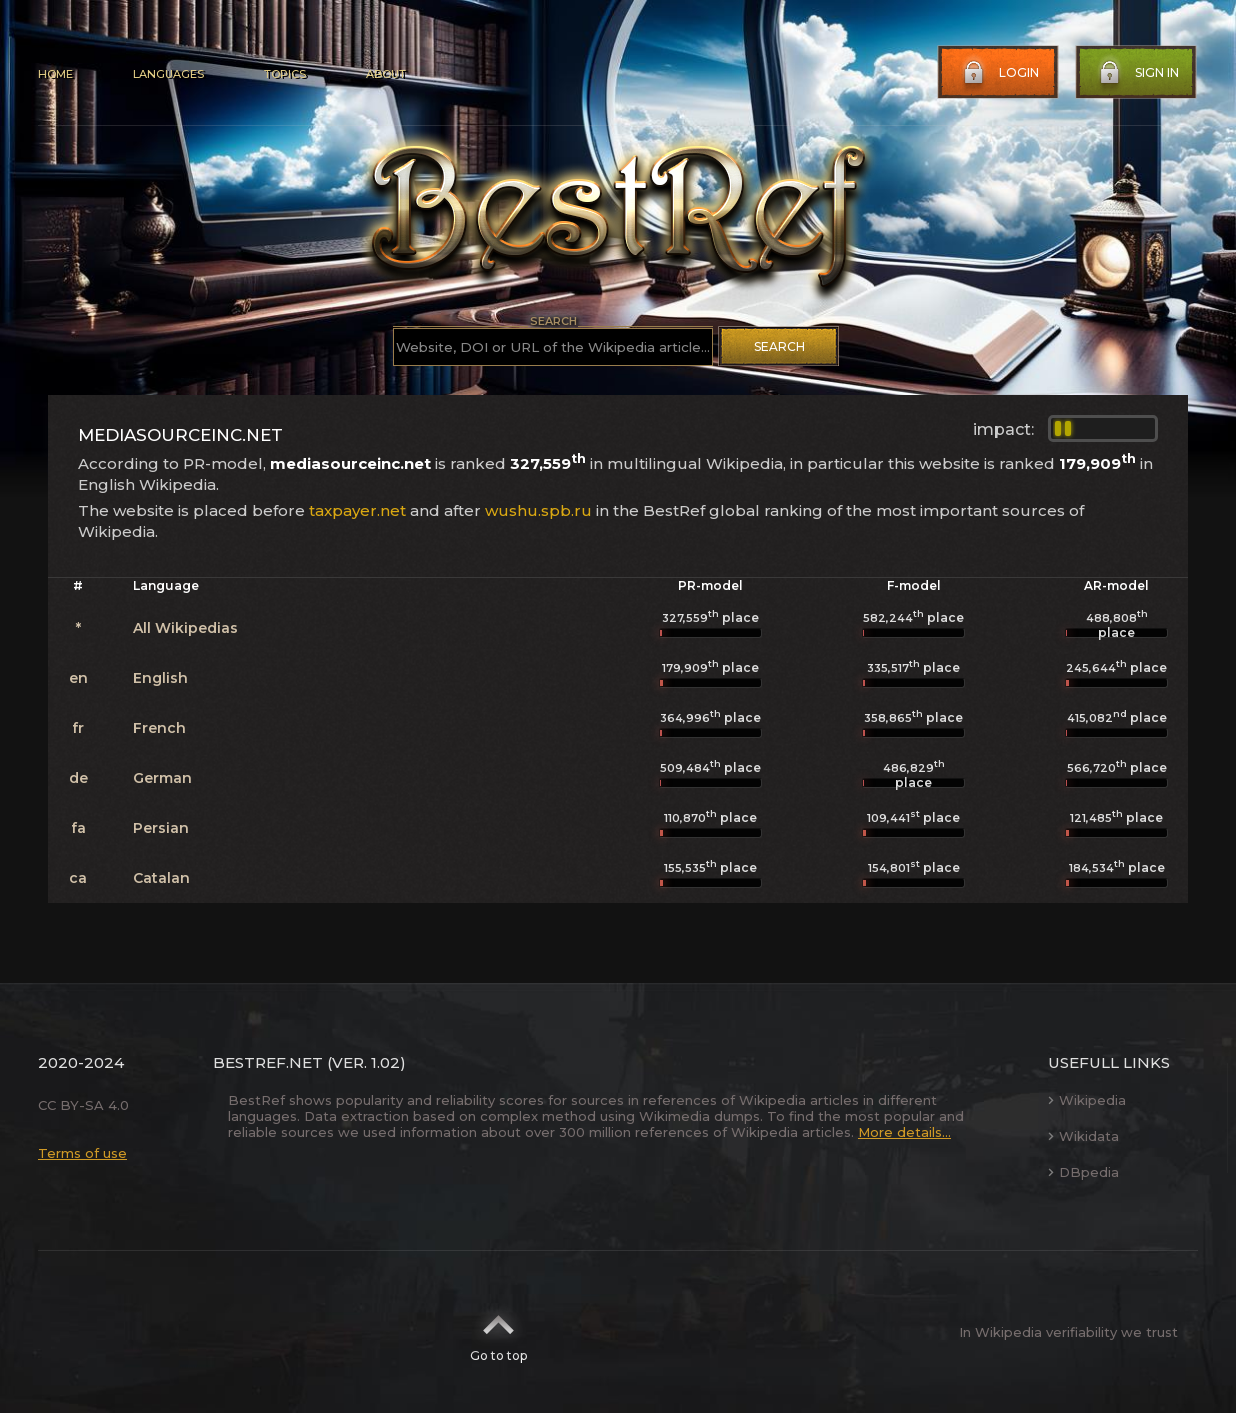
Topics (285, 74)
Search (779, 346)
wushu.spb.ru (538, 510)
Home (55, 74)
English (160, 678)
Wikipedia (1087, 1100)
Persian (161, 828)
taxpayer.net (357, 510)
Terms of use (82, 1153)
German (162, 778)
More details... (904, 1132)
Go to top (498, 1332)
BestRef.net (268, 1062)
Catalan (161, 878)
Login (999, 73)
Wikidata (1083, 1136)
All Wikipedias (185, 628)
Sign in (1137, 73)
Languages (168, 74)
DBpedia (1083, 1172)
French (159, 728)
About (386, 74)
